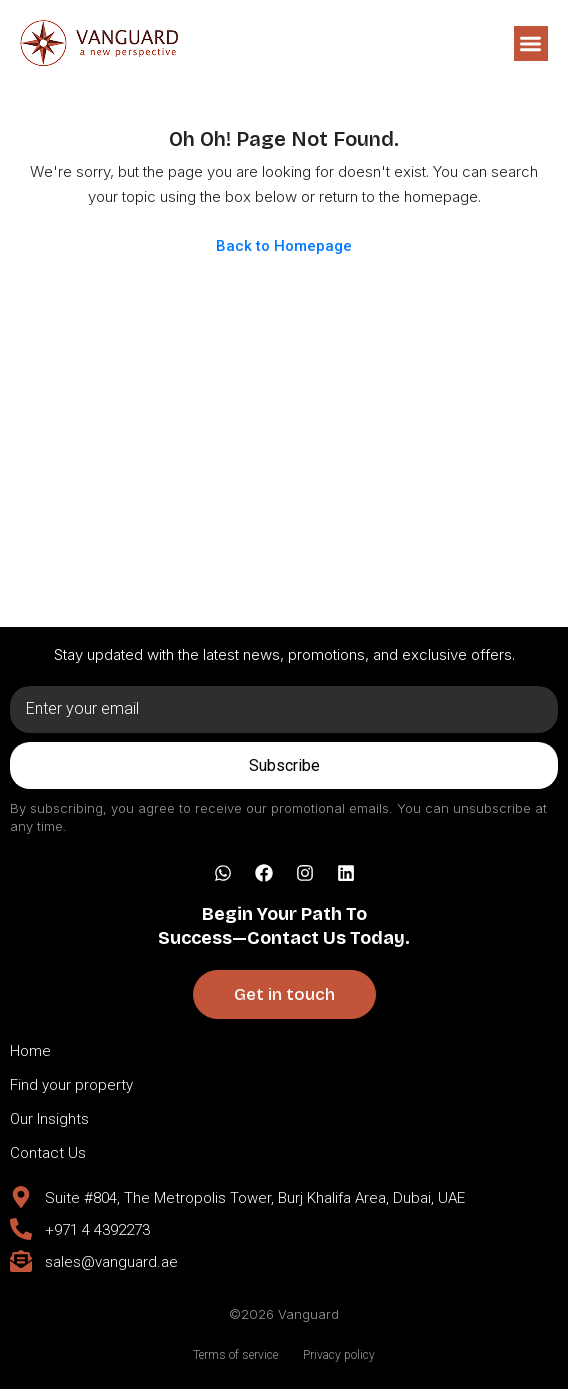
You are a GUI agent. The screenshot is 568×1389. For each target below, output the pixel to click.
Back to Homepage (284, 246)
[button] (531, 43)
